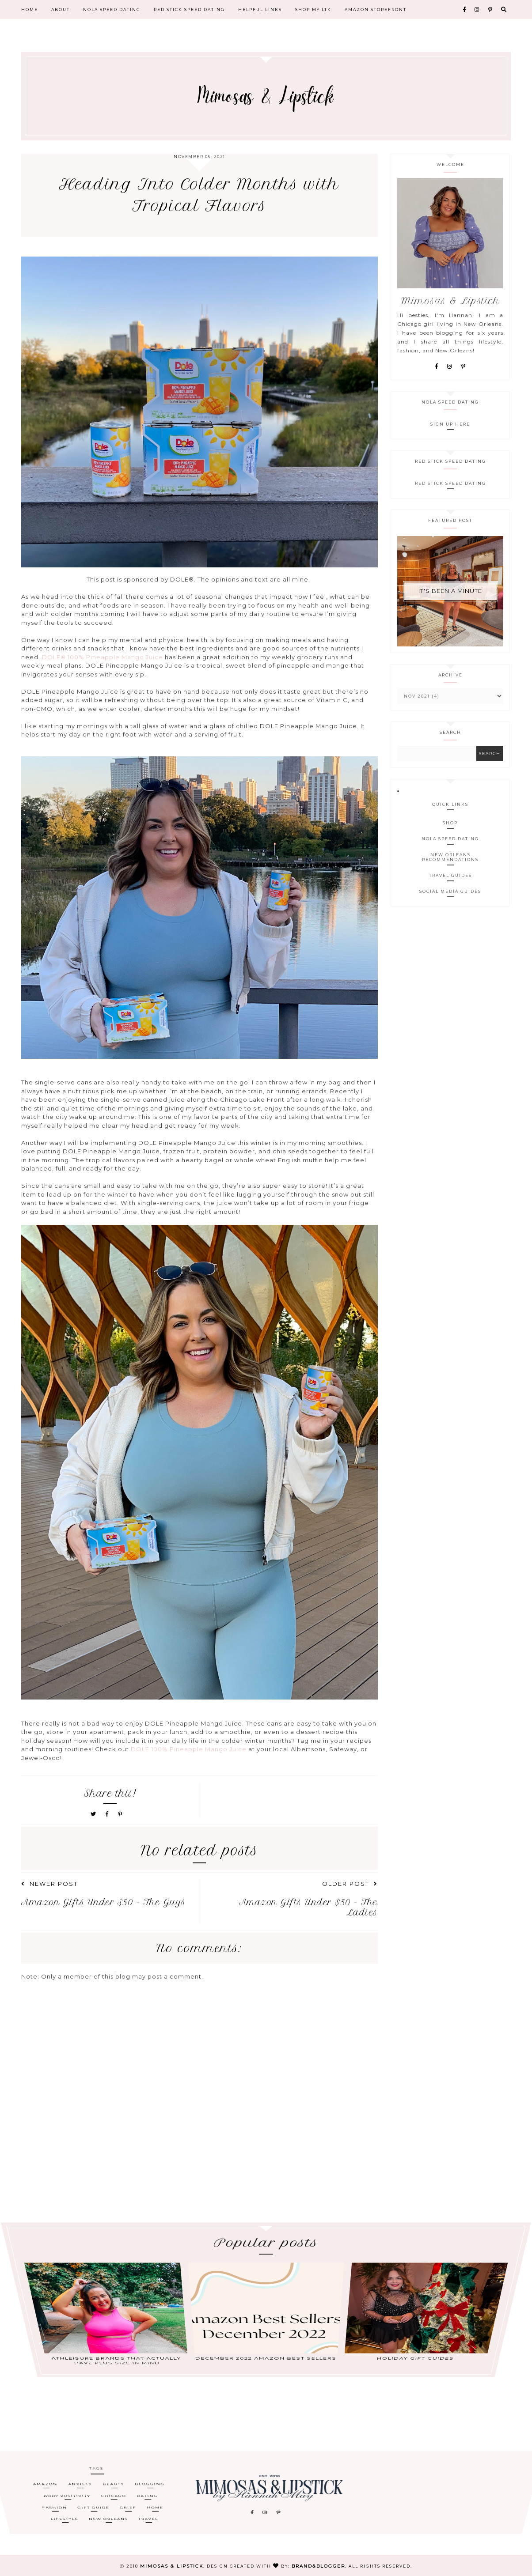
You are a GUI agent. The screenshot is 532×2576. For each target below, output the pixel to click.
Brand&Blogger (318, 2566)
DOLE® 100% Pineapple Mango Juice (101, 657)
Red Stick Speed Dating (189, 9)
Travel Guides (450, 875)
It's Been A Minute (450, 590)
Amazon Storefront (376, 9)
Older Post (350, 1883)
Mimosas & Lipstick (171, 2566)
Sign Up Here (450, 424)
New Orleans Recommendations (450, 857)
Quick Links (450, 804)
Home (29, 9)
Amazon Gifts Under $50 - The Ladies (308, 1907)
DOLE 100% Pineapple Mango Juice (189, 1749)
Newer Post (49, 1883)
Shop (450, 822)
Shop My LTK (313, 9)
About (60, 9)
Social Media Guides (450, 891)
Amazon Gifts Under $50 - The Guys (103, 1902)
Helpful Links (260, 9)
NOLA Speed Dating (112, 9)
